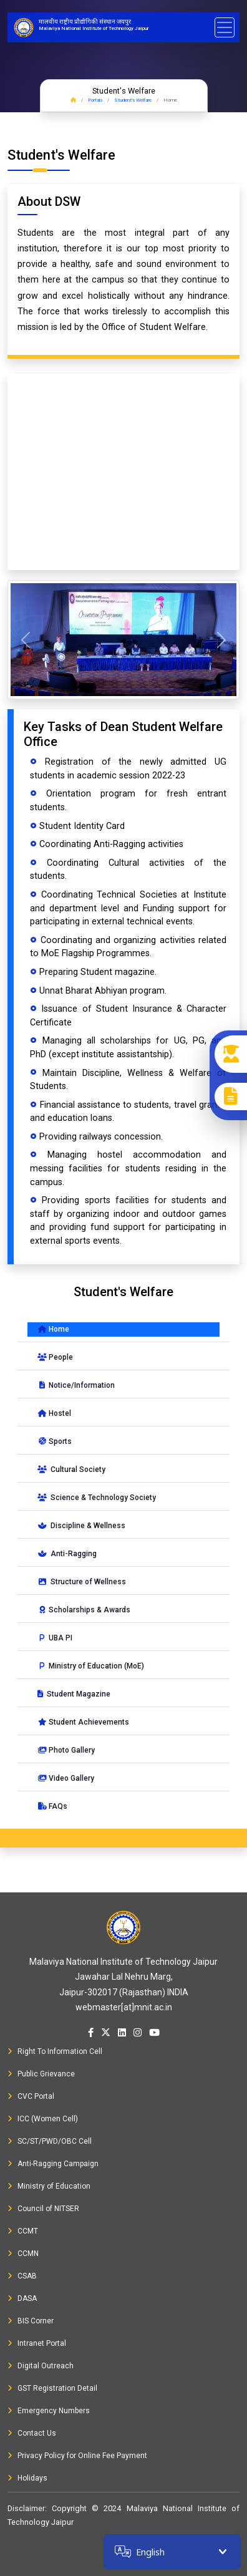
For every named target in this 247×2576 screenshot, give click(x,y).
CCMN (23, 2253)
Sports (54, 1441)
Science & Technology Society (96, 1497)
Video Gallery (65, 1778)
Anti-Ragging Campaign (53, 2163)
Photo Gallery (66, 1750)
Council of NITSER (43, 2208)
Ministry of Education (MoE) (90, 1666)
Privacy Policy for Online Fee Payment (77, 2455)
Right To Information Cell (54, 2051)
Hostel (54, 1413)
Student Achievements (83, 1722)
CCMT (22, 2231)
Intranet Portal (36, 2343)
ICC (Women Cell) (42, 2118)
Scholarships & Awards (83, 1609)
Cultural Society (71, 1469)
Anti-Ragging (67, 1553)
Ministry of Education (48, 2186)
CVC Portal (30, 2096)
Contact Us (31, 2433)
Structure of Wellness (81, 1581)
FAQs (52, 1806)
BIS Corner (30, 2321)
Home (53, 1329)
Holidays (27, 2478)
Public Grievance (41, 2074)
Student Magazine (73, 1694)
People (55, 1357)
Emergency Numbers (48, 2410)
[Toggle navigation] (225, 27)
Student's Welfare (133, 100)
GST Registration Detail (52, 2388)
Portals (95, 100)
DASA (22, 2298)
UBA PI (54, 1638)
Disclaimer (26, 2508)
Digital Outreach (40, 2365)
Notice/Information (76, 1385)
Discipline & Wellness (81, 1525)
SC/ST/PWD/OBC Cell (49, 2141)
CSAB (22, 2276)
